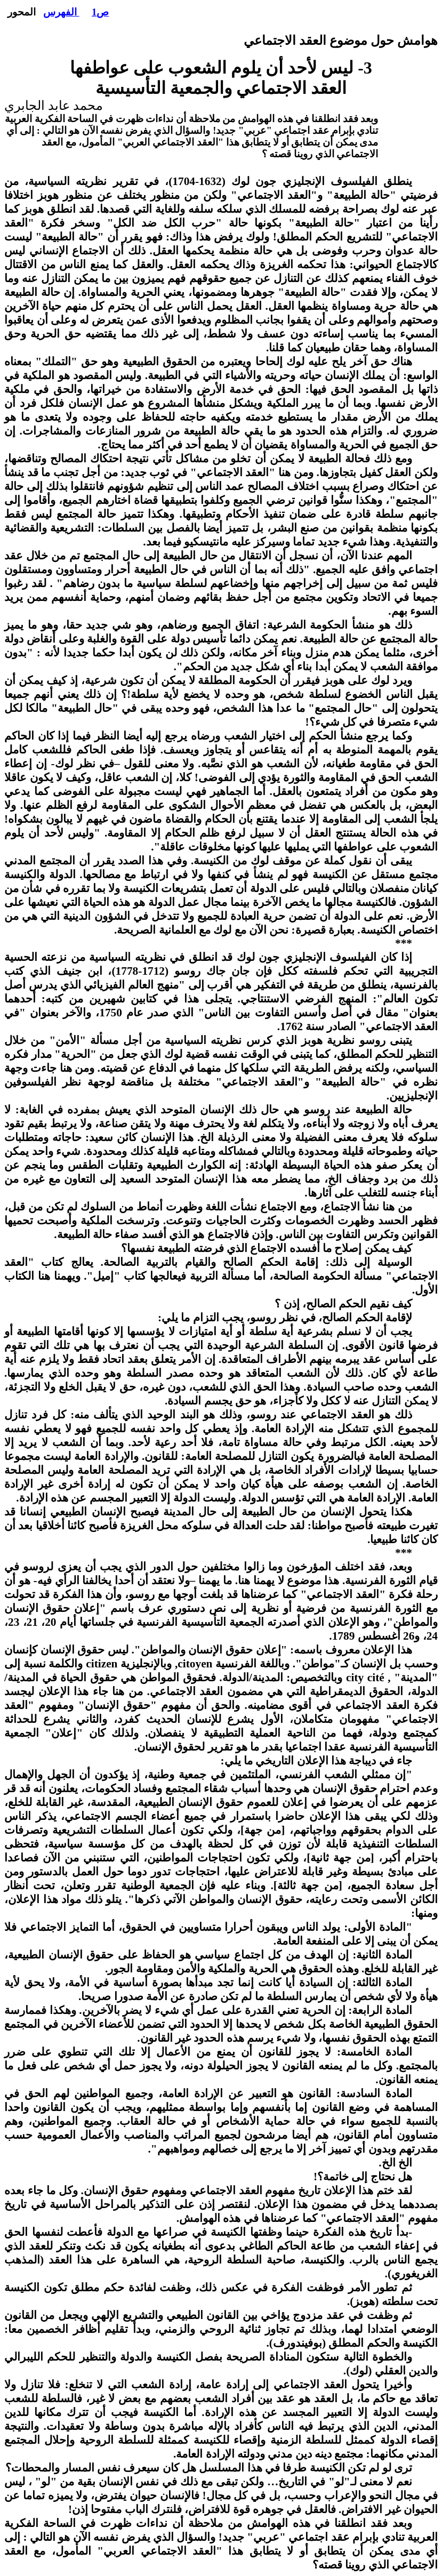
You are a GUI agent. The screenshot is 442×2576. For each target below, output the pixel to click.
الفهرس (61, 12)
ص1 (100, 12)
